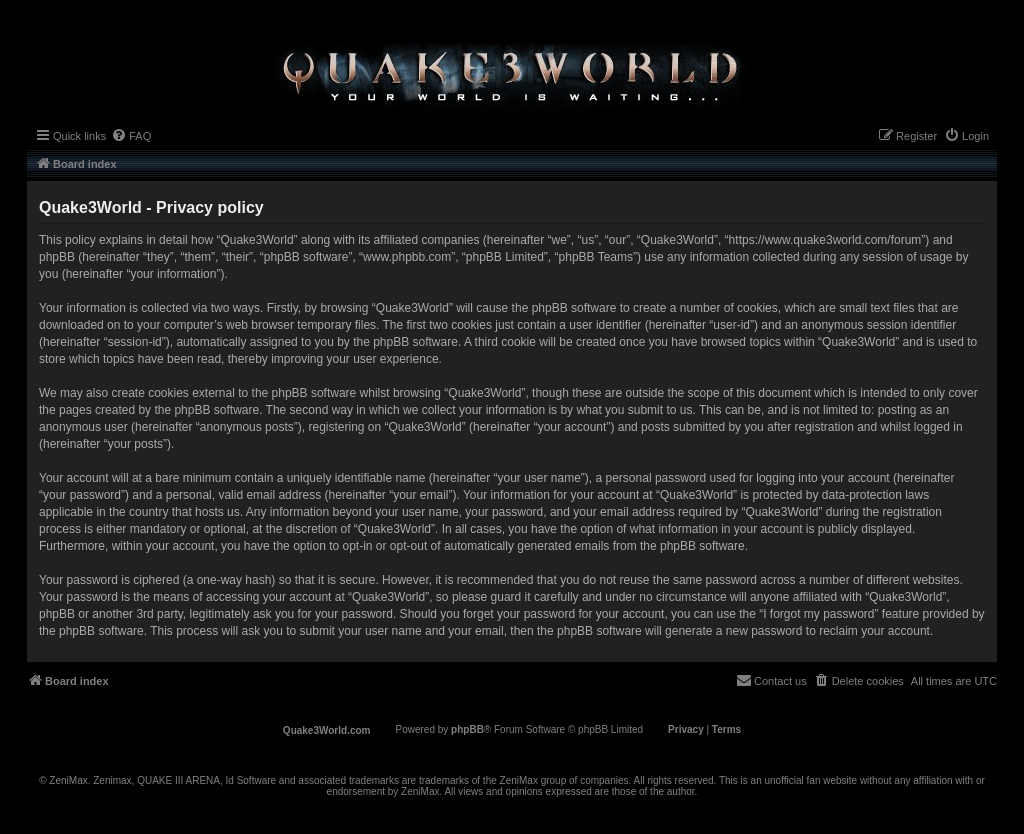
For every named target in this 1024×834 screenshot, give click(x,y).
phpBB (467, 729)
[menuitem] (131, 136)
